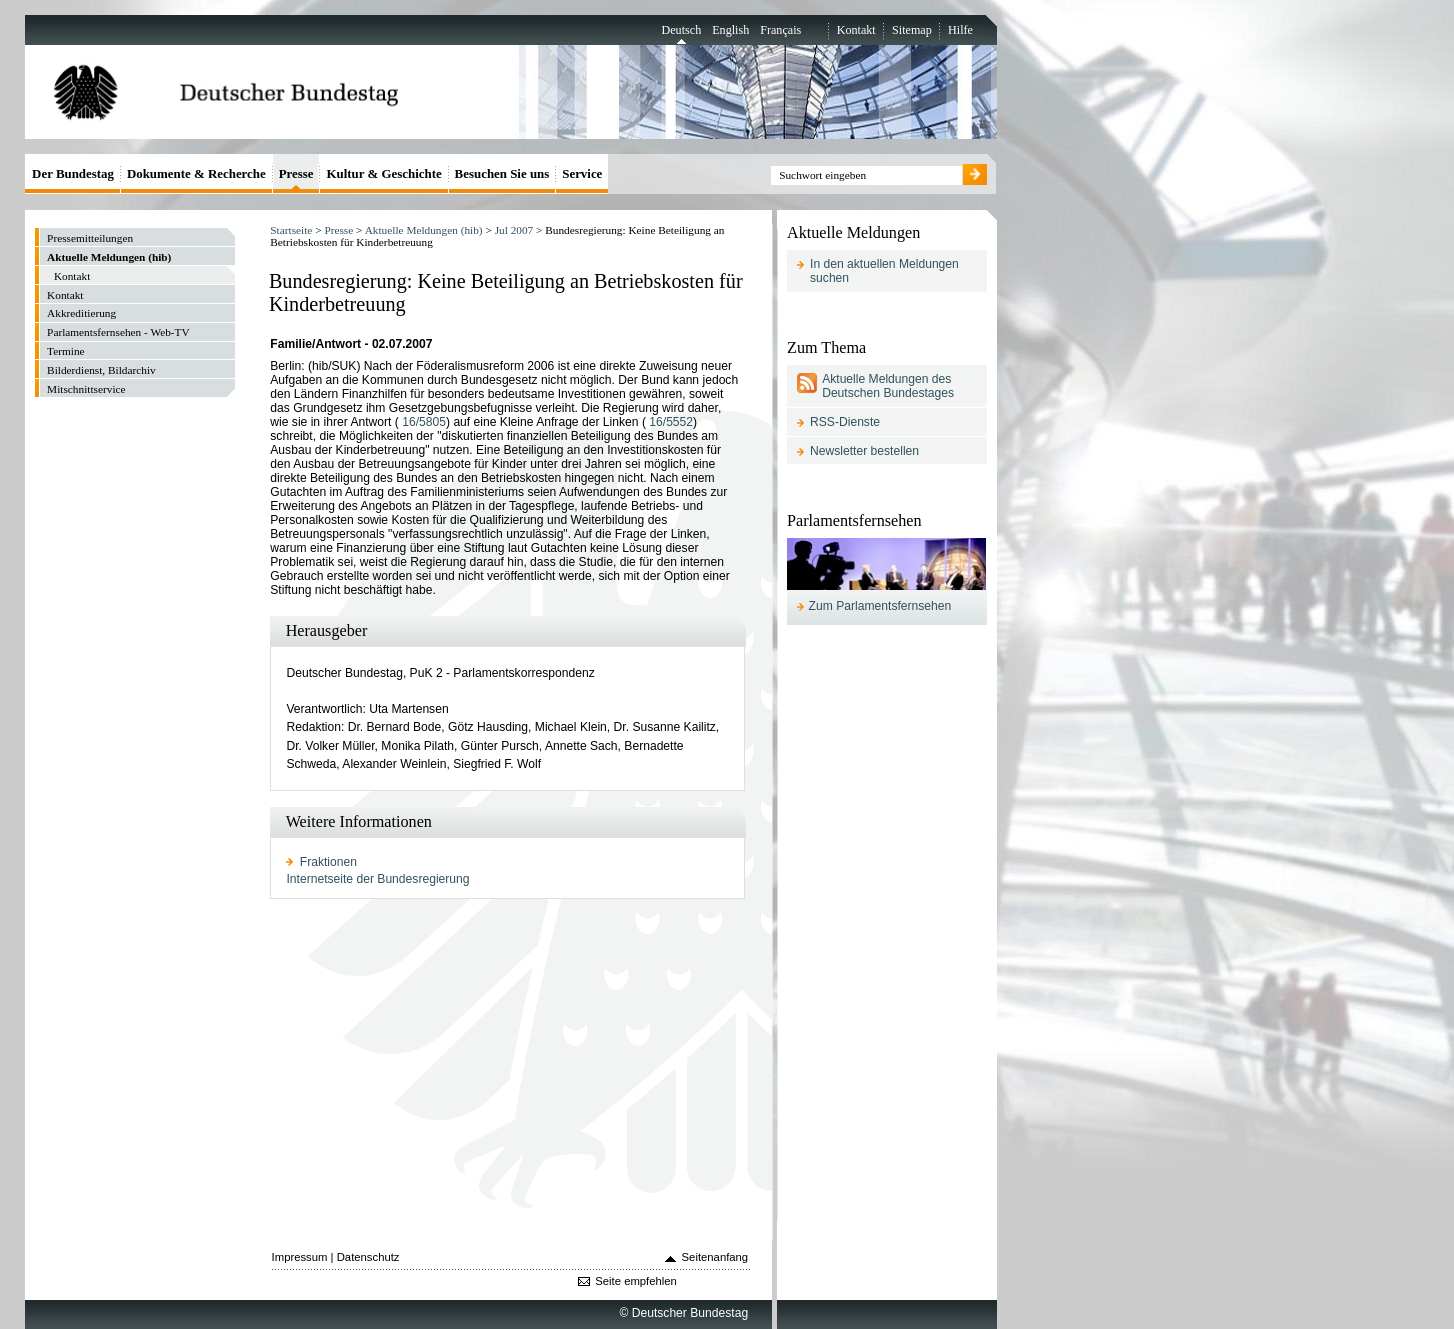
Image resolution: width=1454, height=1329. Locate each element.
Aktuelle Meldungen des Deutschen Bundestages (888, 386)
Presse (338, 230)
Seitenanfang (715, 1257)
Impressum (300, 1257)
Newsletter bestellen (864, 451)
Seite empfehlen (636, 1281)
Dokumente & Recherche (196, 173)
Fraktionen (328, 862)
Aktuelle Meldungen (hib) (424, 230)
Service (582, 173)
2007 (514, 230)
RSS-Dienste (845, 422)
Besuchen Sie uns (502, 173)
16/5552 (671, 422)
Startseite (291, 230)
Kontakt (856, 30)
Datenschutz (368, 1257)
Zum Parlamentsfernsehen (880, 606)
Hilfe (960, 30)
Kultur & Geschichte (383, 173)
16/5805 (424, 422)
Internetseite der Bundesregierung (377, 879)
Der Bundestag (73, 173)
